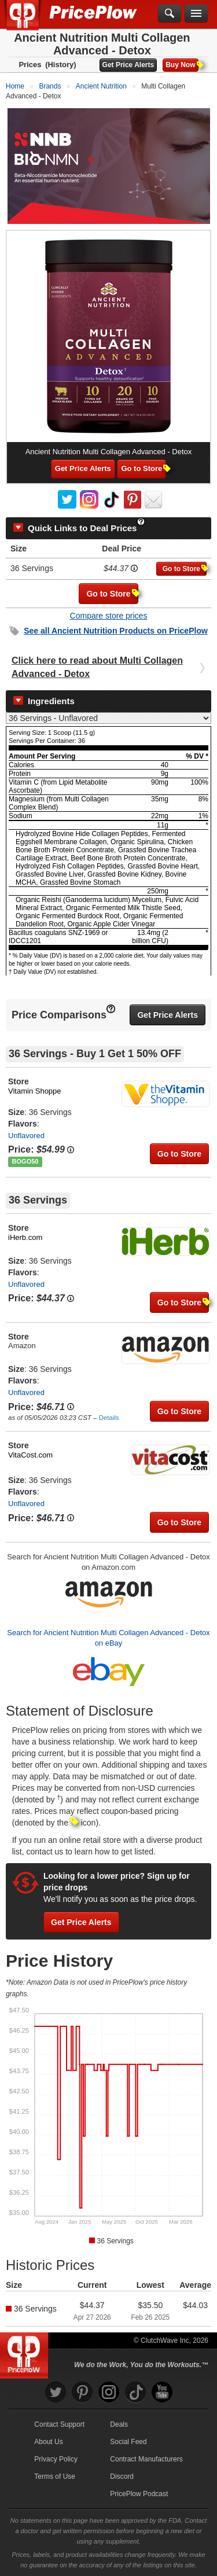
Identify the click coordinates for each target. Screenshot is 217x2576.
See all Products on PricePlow (116, 630)
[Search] (169, 14)
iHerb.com (25, 1237)
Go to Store (143, 468)
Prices (30, 64)
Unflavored (26, 1135)
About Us (48, 2442)
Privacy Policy (56, 2459)
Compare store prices (109, 615)
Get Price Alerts (128, 65)
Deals (119, 2424)
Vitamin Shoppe (34, 1091)
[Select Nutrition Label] (108, 718)
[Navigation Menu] (196, 14)
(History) (60, 64)
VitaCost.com (30, 1455)
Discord (122, 2476)
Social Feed (128, 2442)
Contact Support (59, 2424)
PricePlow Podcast (139, 2494)
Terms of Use (54, 2476)
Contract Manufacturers (146, 2459)
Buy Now (181, 65)
